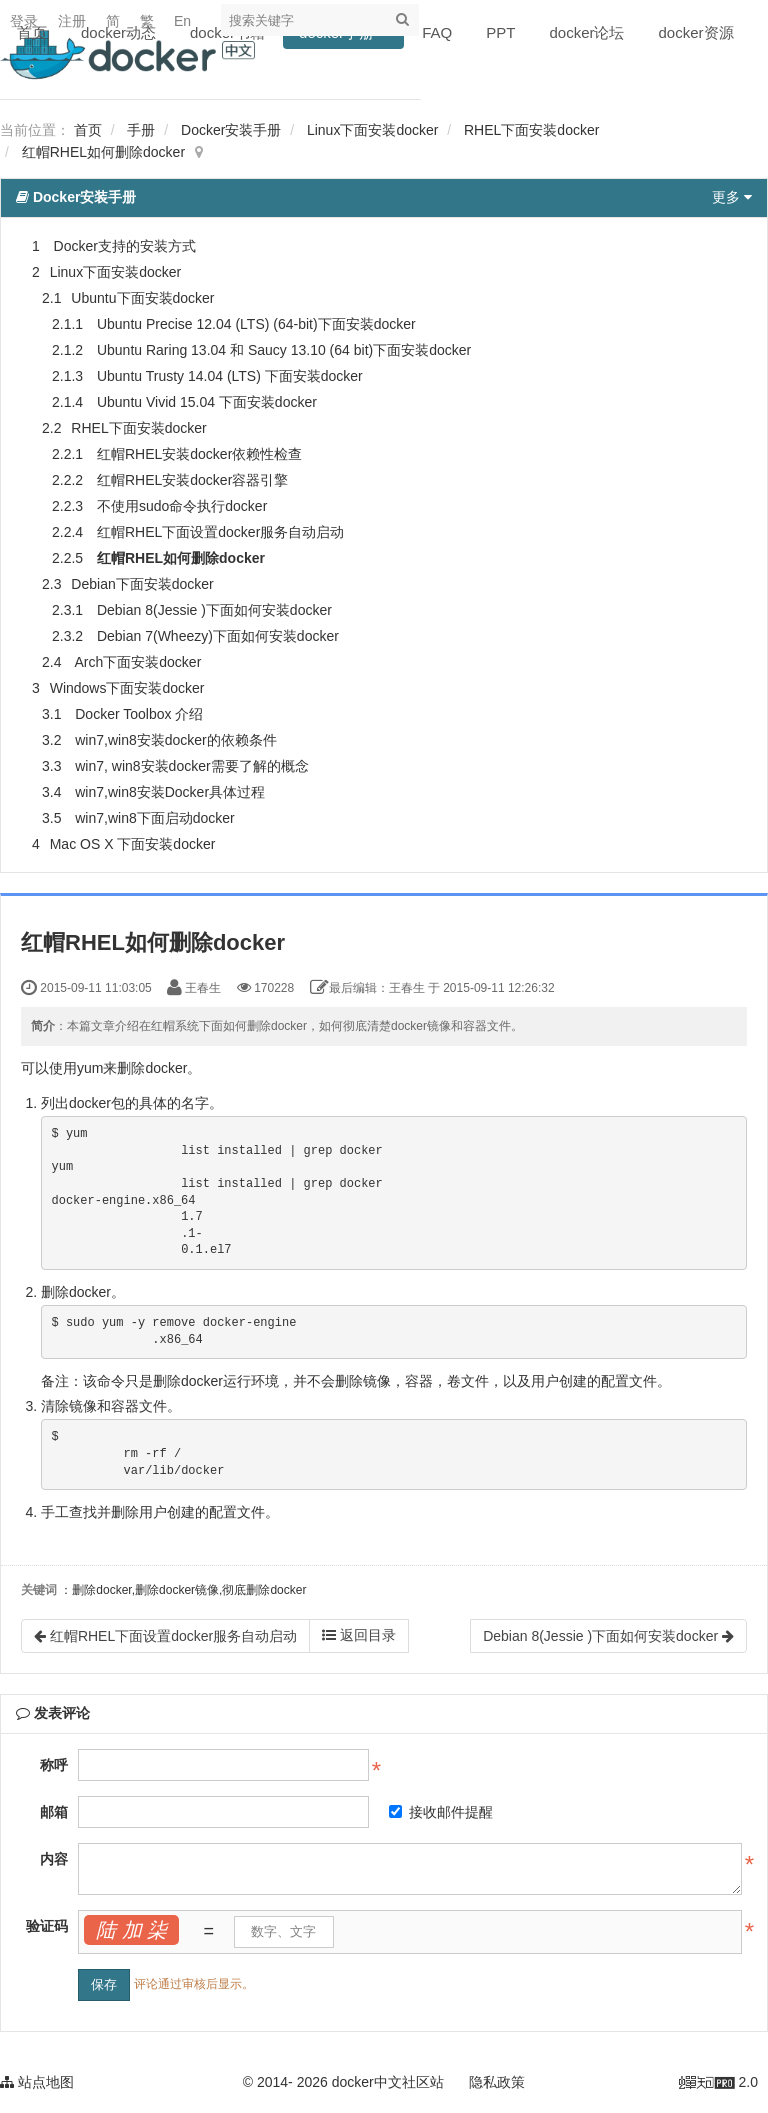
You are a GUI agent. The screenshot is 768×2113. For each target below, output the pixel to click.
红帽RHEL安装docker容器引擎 (192, 480)
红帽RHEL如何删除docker (103, 152)
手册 (141, 130)
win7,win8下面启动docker (155, 818)
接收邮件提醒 (441, 1812)
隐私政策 (497, 2082)
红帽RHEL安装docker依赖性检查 (199, 454)
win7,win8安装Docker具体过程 (170, 792)
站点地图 (37, 2082)
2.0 (718, 2084)
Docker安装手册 (231, 130)
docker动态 (118, 32)
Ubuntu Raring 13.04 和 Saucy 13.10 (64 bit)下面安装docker (284, 350)
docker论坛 (586, 32)
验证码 (47, 1926)
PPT (500, 32)
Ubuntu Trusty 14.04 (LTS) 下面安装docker (230, 376)
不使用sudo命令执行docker (182, 506)
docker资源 (696, 32)
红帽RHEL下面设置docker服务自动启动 (220, 532)
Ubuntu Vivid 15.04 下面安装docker (207, 402)
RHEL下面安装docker (531, 130)
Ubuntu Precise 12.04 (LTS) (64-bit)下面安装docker (256, 324)
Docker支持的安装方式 (125, 246)
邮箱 (54, 1812)
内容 (54, 1859)
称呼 (54, 1765)
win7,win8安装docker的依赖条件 (176, 740)
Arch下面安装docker (137, 662)
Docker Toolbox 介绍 (139, 714)
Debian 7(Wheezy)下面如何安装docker (218, 636)
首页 (32, 32)
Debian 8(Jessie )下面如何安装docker (214, 610)
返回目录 (359, 1635)
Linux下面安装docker (373, 130)
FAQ (437, 32)
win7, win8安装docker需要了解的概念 (191, 766)
